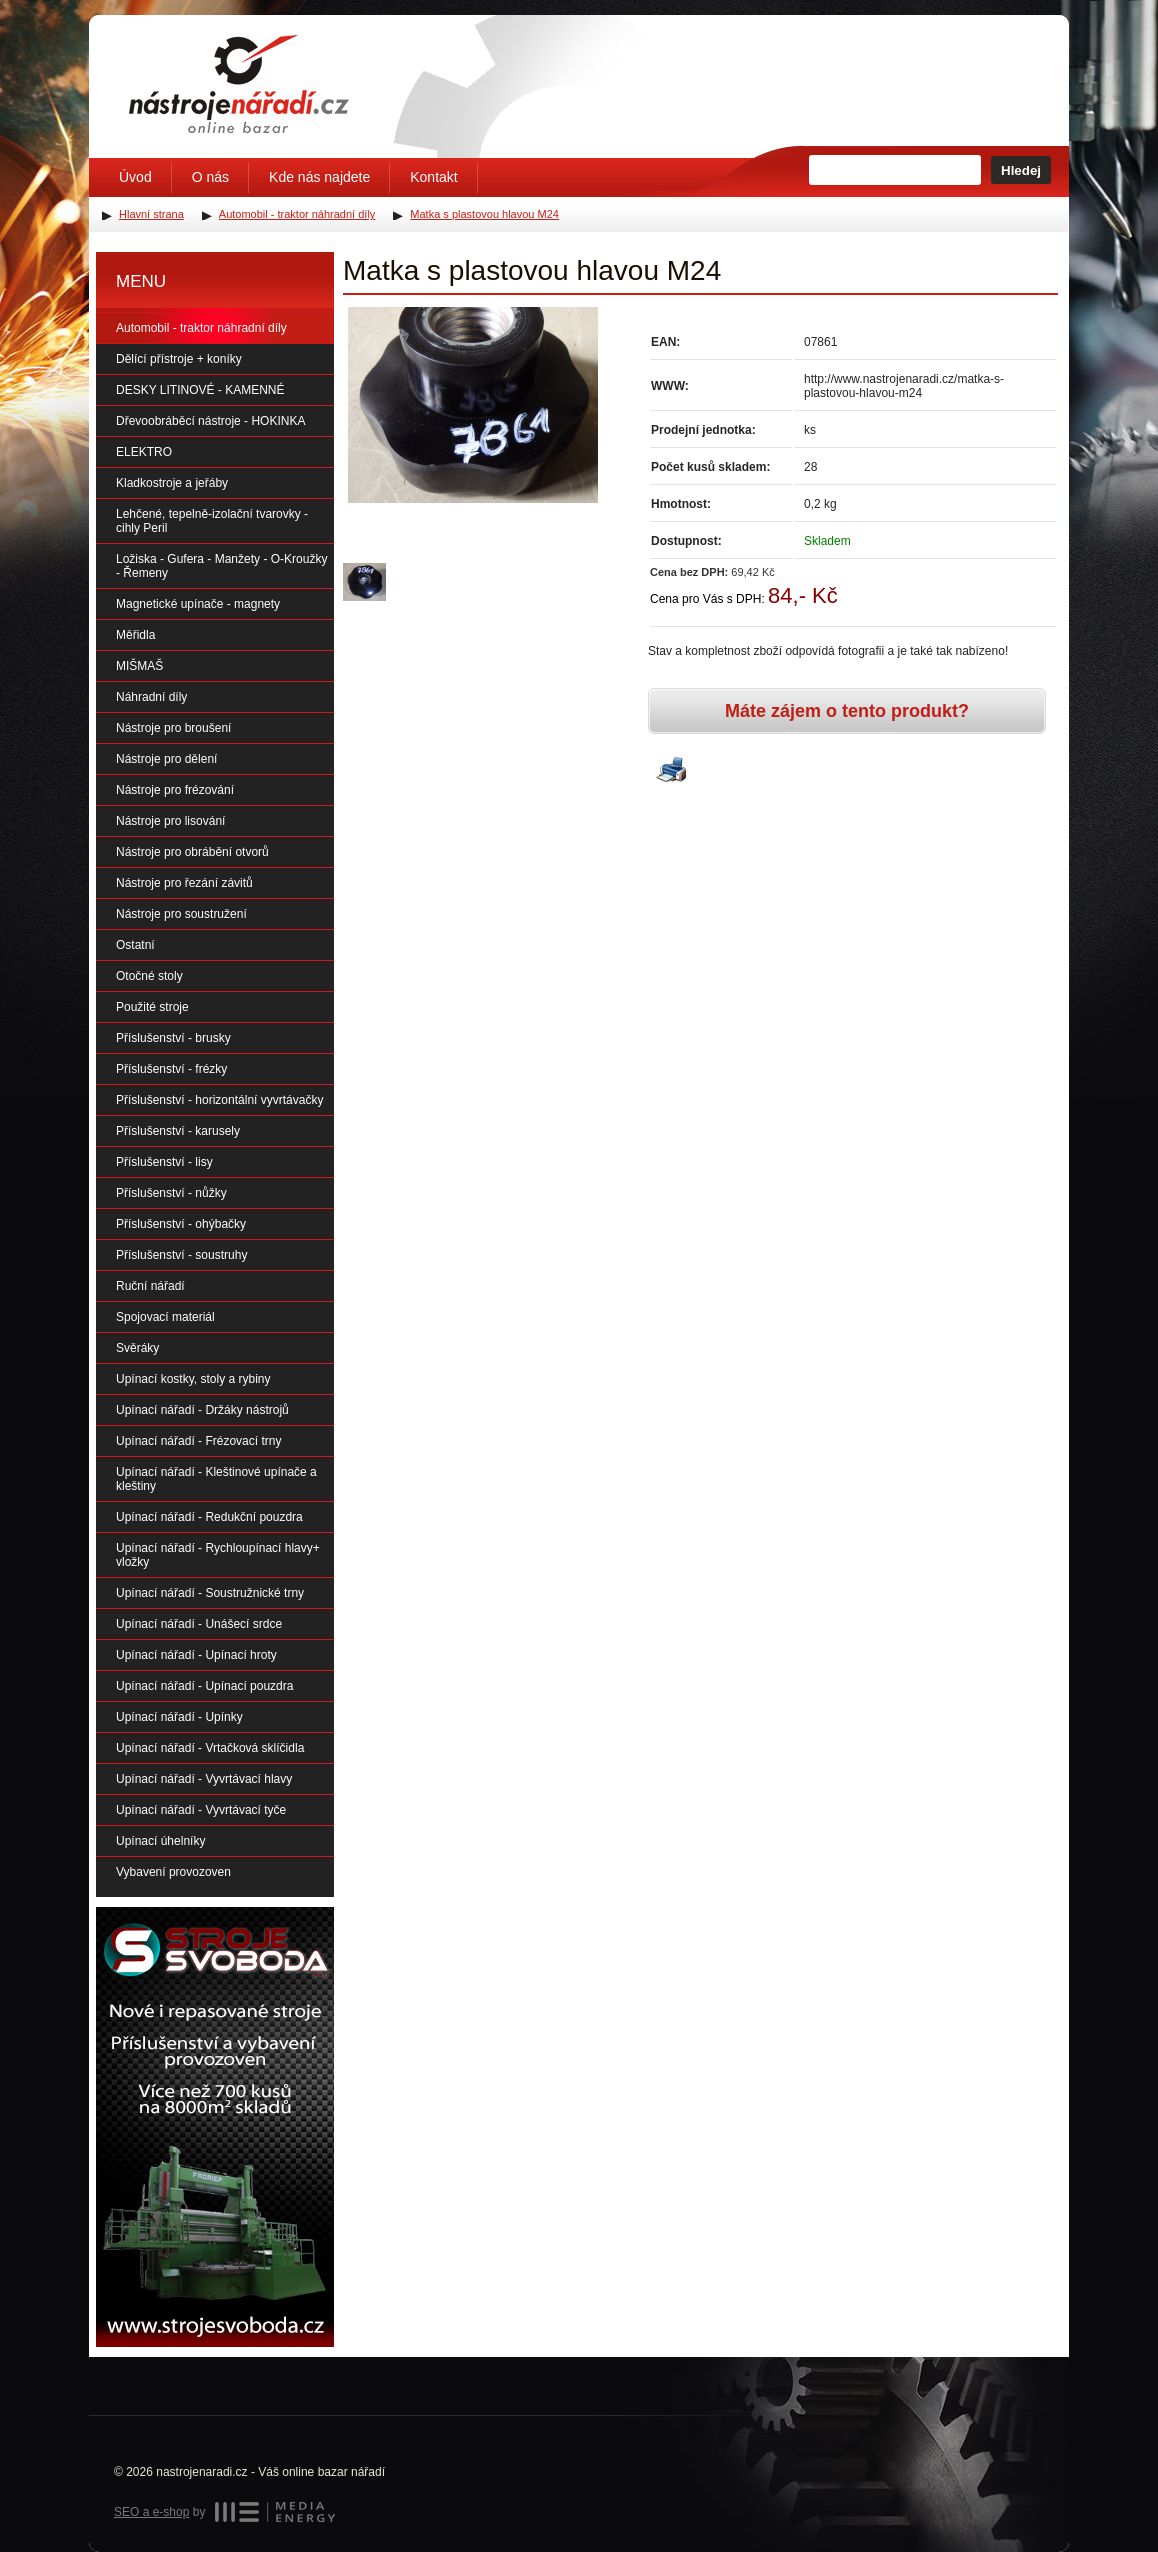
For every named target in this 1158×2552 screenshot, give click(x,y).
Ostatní (135, 945)
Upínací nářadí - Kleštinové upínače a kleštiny (216, 1479)
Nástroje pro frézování (175, 790)
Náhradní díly (151, 697)
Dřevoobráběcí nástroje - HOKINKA (210, 421)
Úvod (135, 177)
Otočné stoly (149, 976)
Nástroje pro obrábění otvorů (192, 852)
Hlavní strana (151, 214)
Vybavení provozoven (173, 1872)
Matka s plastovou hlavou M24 (484, 214)
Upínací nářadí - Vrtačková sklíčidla (210, 1748)
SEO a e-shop (151, 2512)
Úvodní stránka (239, 84)
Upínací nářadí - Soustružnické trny (210, 1593)
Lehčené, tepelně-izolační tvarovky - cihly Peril (212, 521)
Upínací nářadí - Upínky (179, 1717)
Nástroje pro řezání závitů (184, 883)
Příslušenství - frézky (171, 1069)
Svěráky (137, 1348)
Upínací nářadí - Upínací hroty (196, 1655)
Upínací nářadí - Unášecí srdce (199, 1624)
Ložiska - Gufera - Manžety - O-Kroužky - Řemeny (221, 566)
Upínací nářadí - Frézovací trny (198, 1441)
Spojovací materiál (165, 1317)
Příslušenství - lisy (164, 1162)
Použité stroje (152, 1007)
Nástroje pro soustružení (181, 914)
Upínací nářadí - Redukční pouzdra (209, 1517)
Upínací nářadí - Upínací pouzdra (204, 1686)
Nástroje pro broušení (173, 728)
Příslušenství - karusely (178, 1131)
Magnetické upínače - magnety (198, 604)
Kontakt (433, 177)
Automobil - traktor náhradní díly (201, 328)
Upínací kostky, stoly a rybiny (193, 1379)
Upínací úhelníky (160, 1841)
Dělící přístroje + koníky (179, 359)
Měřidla (135, 635)
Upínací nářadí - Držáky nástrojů (202, 1410)
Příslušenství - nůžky (171, 1193)
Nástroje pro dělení (166, 759)
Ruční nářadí (150, 1286)
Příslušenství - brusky (173, 1038)
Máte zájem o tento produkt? (847, 711)
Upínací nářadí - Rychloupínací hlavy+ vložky (218, 1555)
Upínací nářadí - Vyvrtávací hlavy (204, 1779)
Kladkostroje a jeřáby (172, 483)
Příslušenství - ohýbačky (181, 1224)
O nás (210, 177)
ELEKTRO (144, 452)
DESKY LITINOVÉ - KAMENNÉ (200, 390)
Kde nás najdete (319, 177)
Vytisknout (671, 771)
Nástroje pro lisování (170, 821)
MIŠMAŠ (139, 666)
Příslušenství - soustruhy (181, 1255)
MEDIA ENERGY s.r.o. (275, 2512)
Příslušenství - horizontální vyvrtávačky (219, 1100)
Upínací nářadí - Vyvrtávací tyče (201, 1810)
